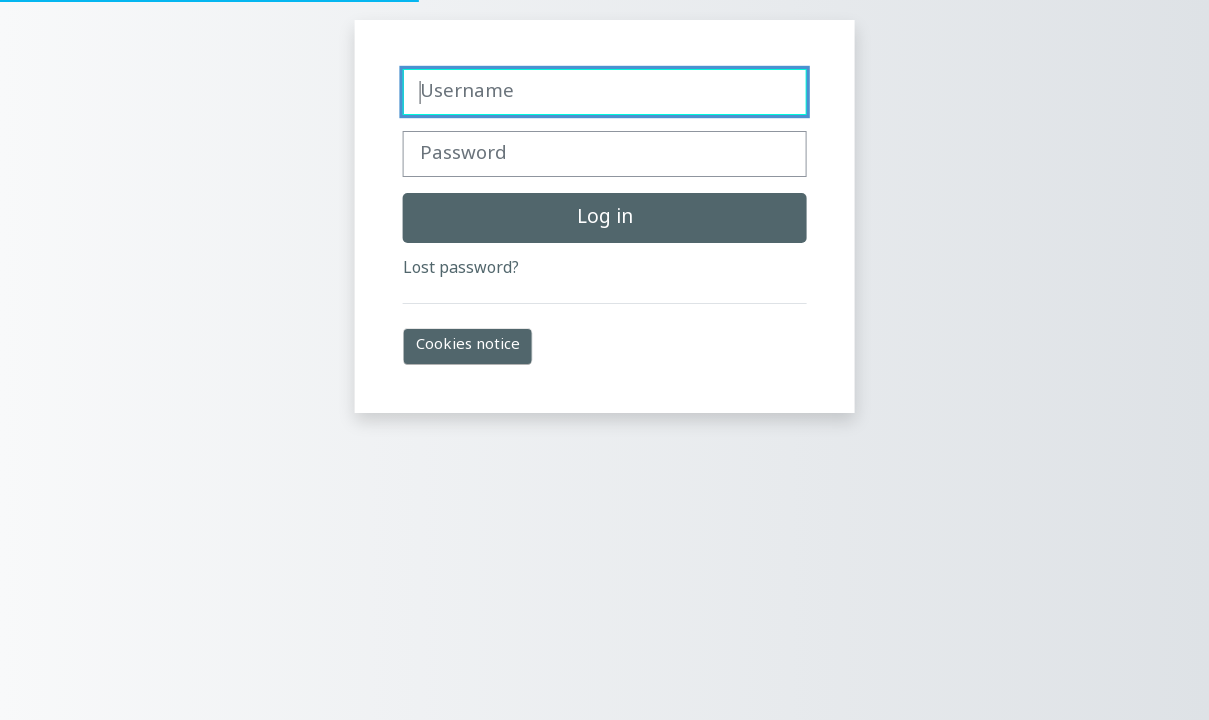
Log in (605, 218)
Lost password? (461, 269)
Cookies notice (468, 345)
